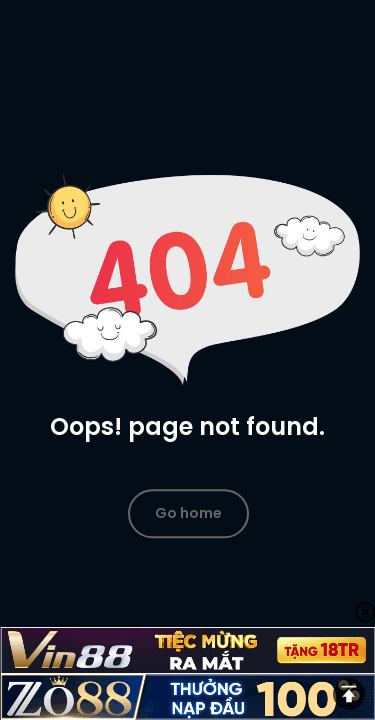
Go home (188, 513)
